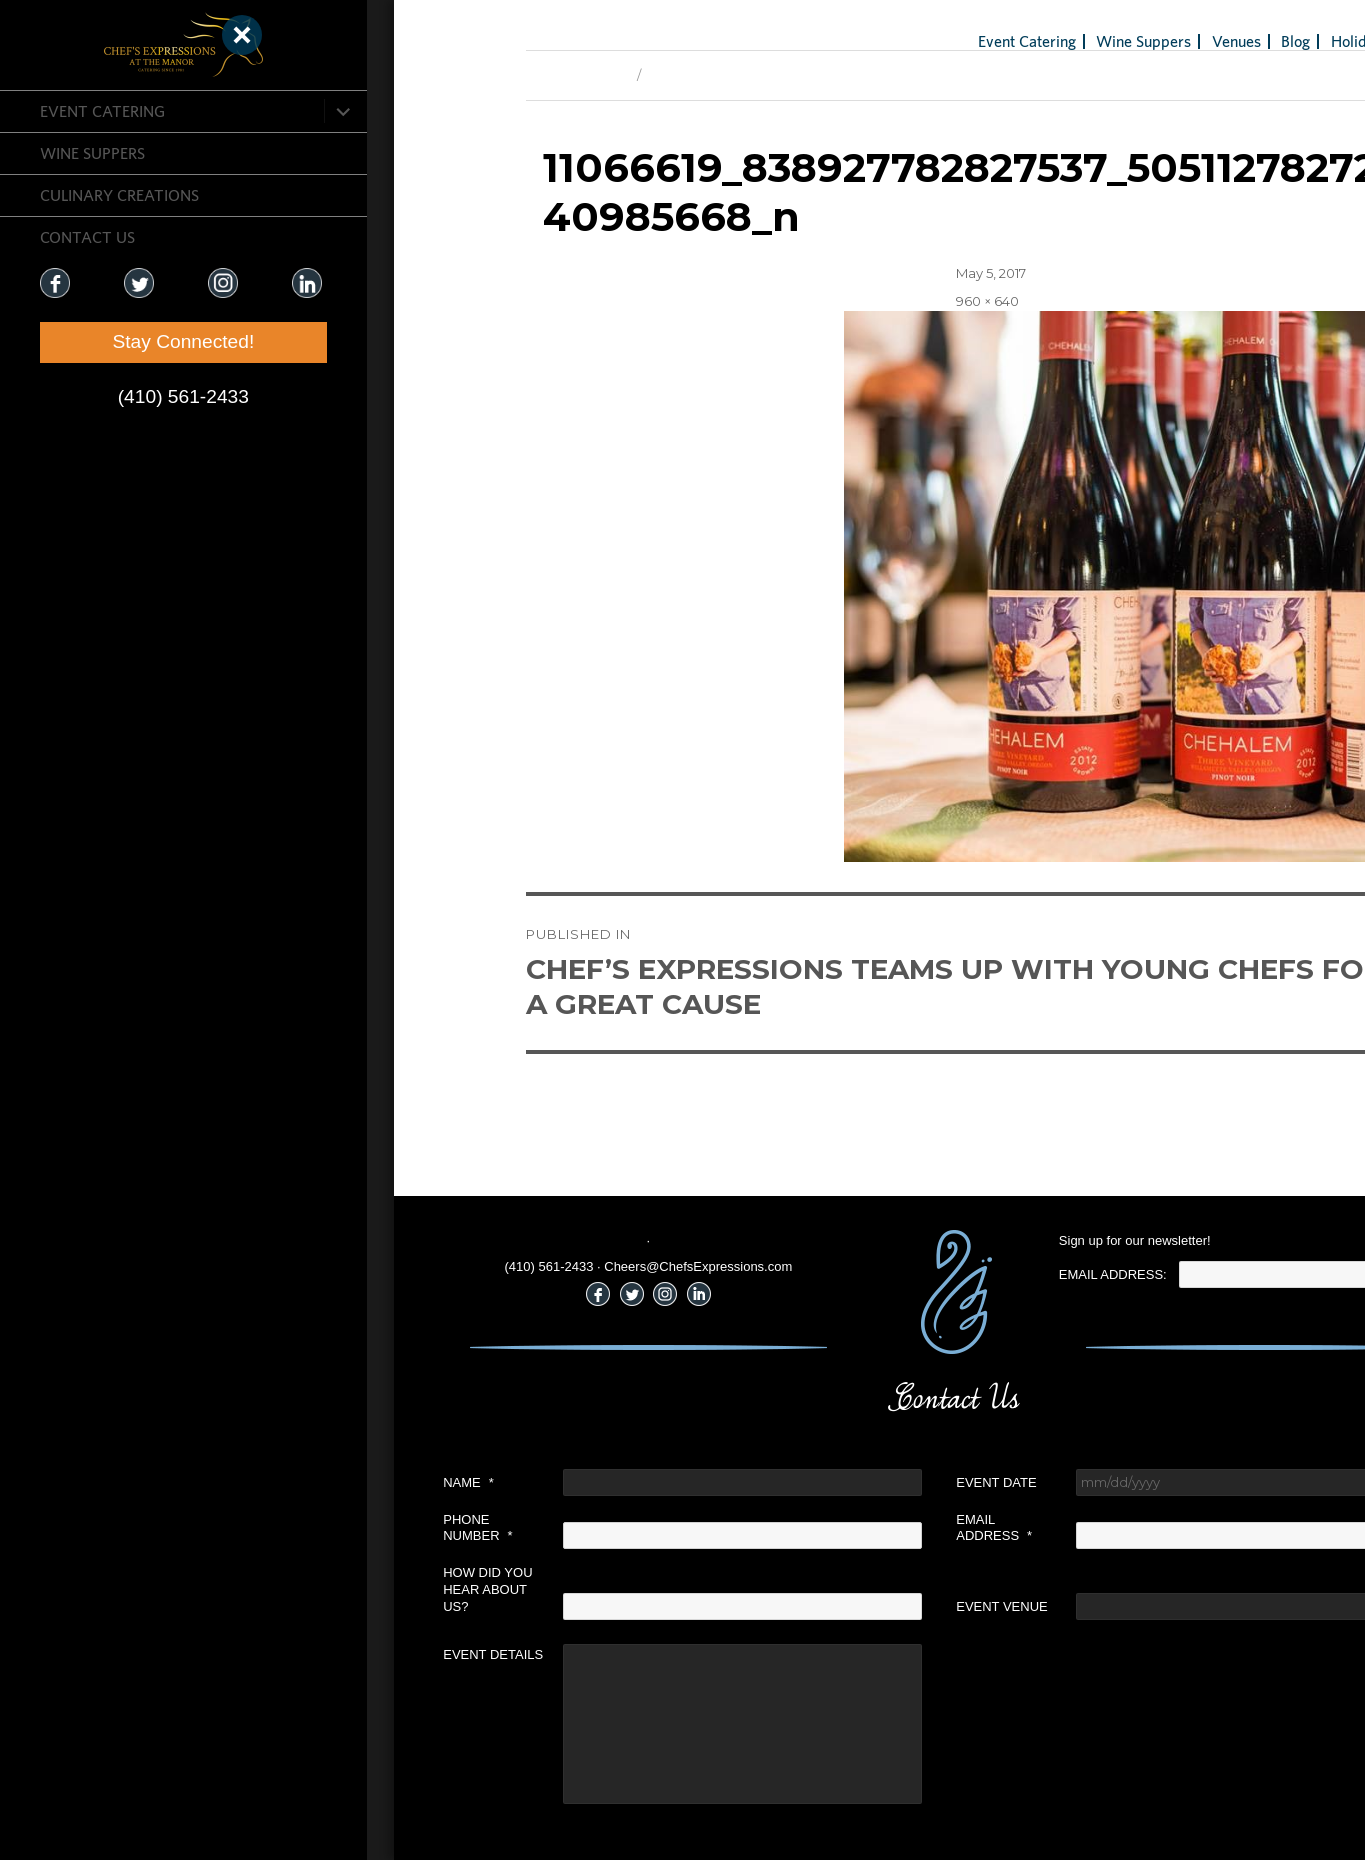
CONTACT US (87, 237)
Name (315, 1482)
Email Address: (959, 1274)
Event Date (843, 1482)
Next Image (532, 75)
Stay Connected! (120, 341)
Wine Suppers (92, 153)
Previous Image (422, 75)
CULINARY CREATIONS (119, 195)
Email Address (841, 1528)
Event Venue (849, 1606)
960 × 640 (833, 301)
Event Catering (102, 111)
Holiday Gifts (1221, 41)
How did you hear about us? (334, 1589)
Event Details (340, 1654)
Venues (1082, 41)
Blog (1142, 41)
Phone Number (324, 1528)
